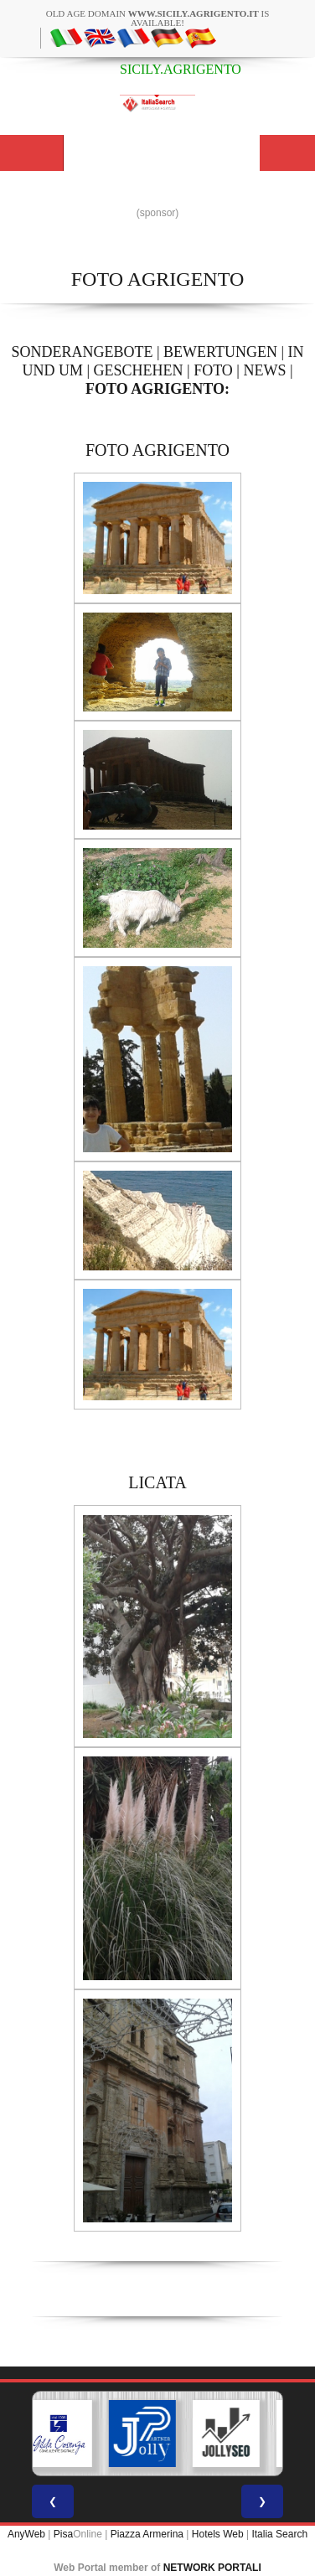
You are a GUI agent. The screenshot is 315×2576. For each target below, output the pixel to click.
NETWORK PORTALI (212, 2567)
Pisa (63, 2534)
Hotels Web (218, 2534)
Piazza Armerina (147, 2534)
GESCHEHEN (138, 370)
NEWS (264, 370)
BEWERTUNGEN (220, 352)
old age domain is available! (158, 18)
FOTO (213, 370)
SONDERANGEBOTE (81, 352)
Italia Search (279, 2534)
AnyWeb (26, 2534)
